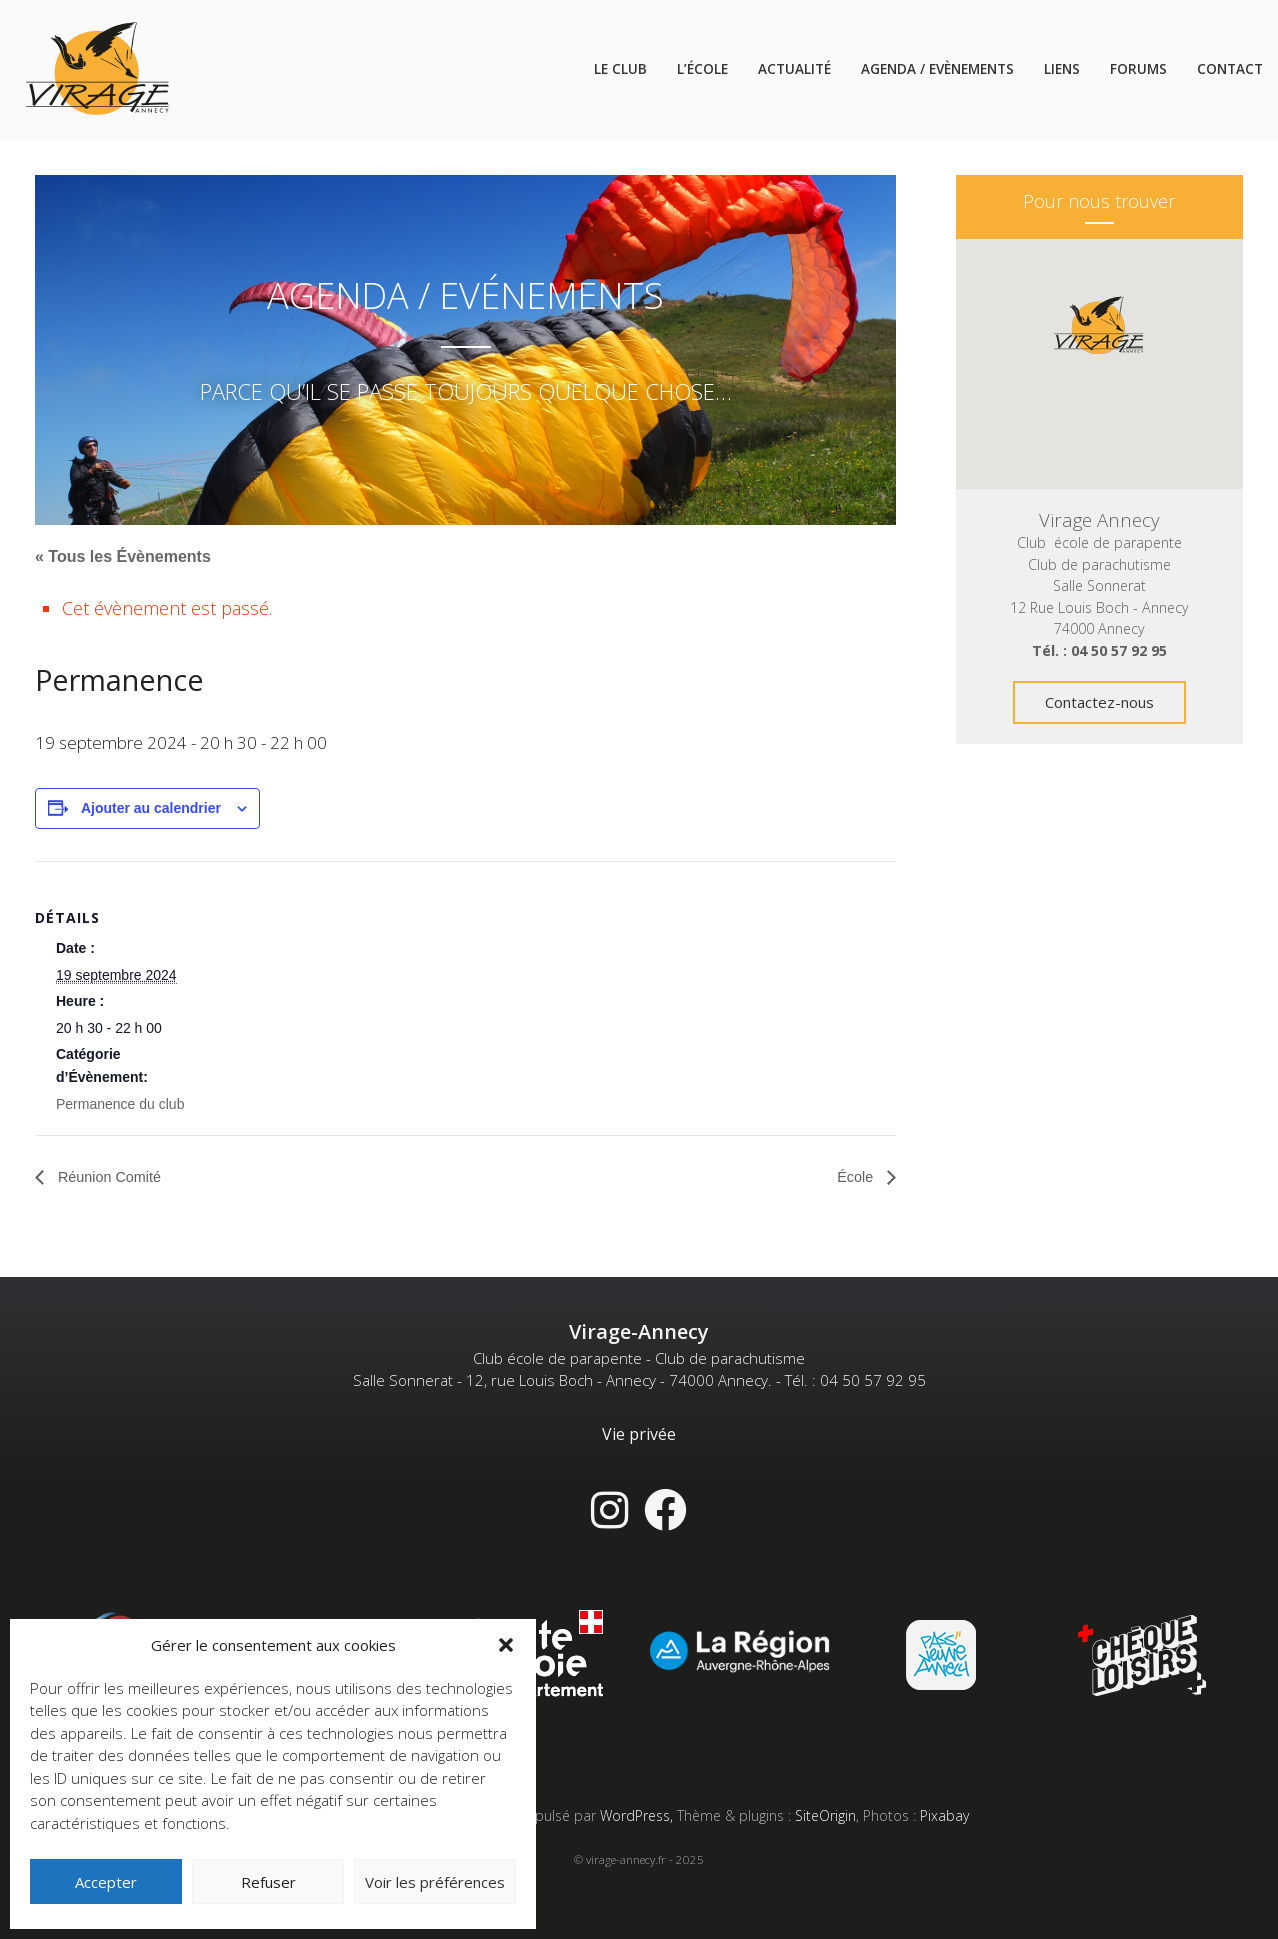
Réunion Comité (113, 1177)
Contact (1230, 69)
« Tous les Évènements (123, 556)
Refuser (268, 1882)
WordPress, (638, 1816)
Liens (1062, 69)
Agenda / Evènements (937, 69)
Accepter (106, 1882)
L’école (702, 69)
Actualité (794, 69)
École (855, 1177)
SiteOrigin (825, 1816)
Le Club (620, 69)
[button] (506, 1645)
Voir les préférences (435, 1882)
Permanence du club (120, 1104)
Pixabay (944, 1816)
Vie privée (639, 1435)
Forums (1138, 69)
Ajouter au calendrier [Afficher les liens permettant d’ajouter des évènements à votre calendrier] (151, 808)
